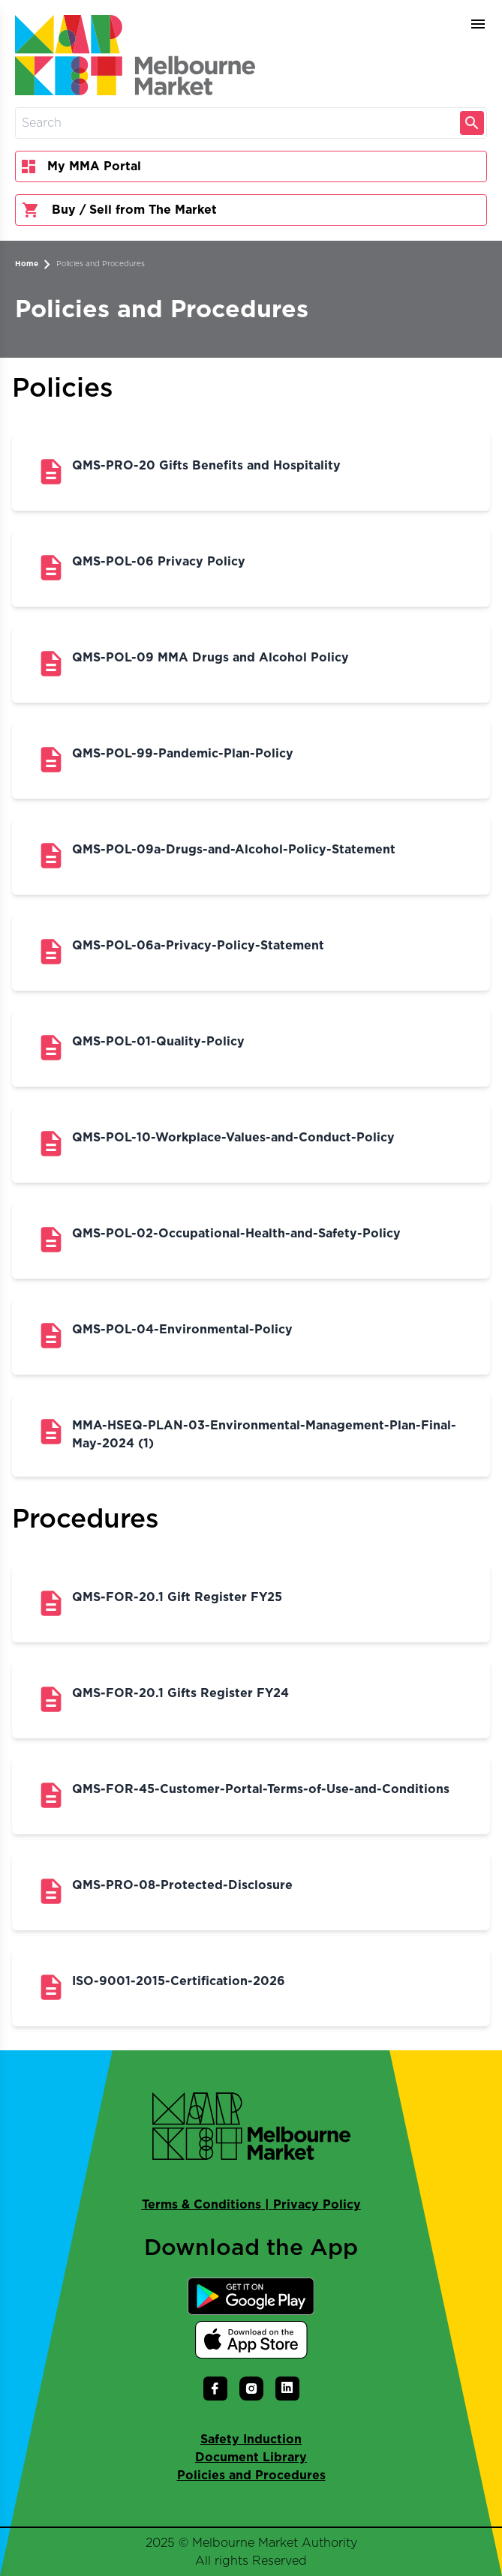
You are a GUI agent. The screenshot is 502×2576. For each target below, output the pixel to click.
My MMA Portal (81, 166)
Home (26, 264)
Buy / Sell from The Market (119, 210)
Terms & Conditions (201, 2205)
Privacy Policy (317, 2205)
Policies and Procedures (100, 264)
